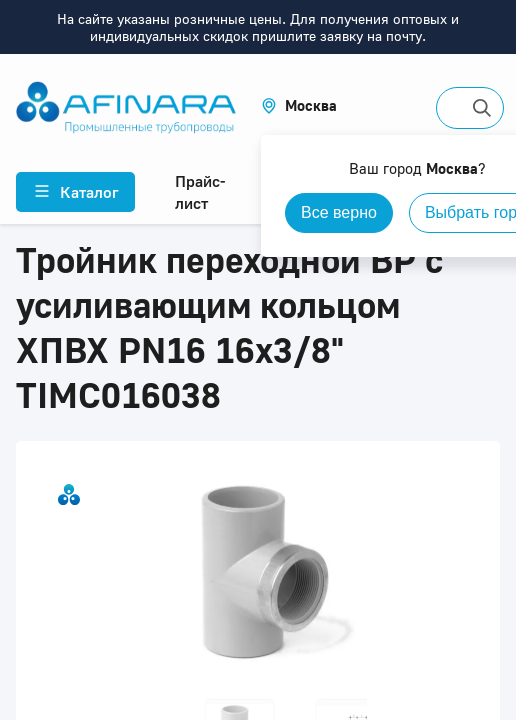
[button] (299, 105)
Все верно (339, 212)
